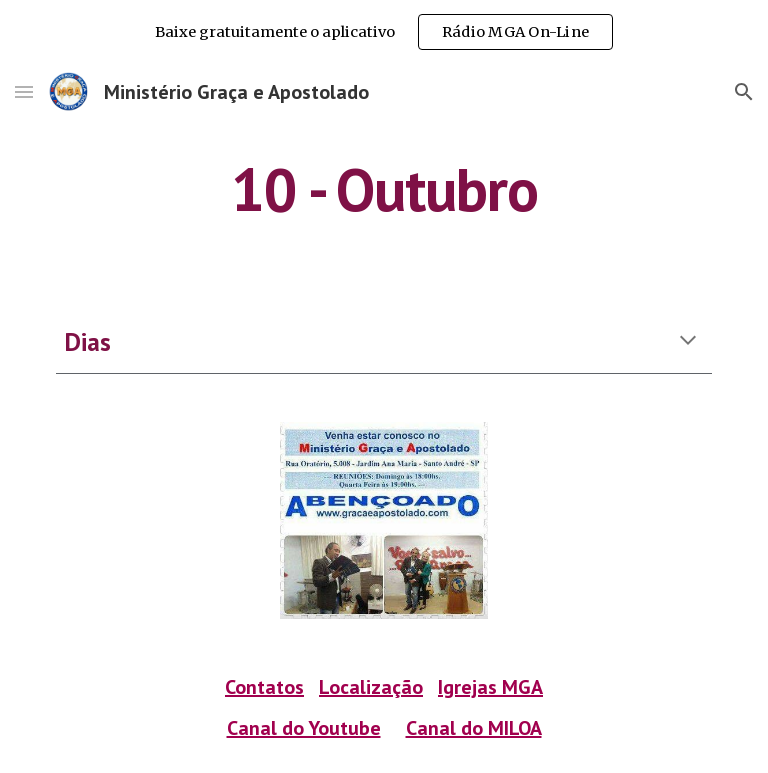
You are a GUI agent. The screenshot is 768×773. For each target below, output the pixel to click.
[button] (24, 91)
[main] (383, 189)
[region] (384, 32)
